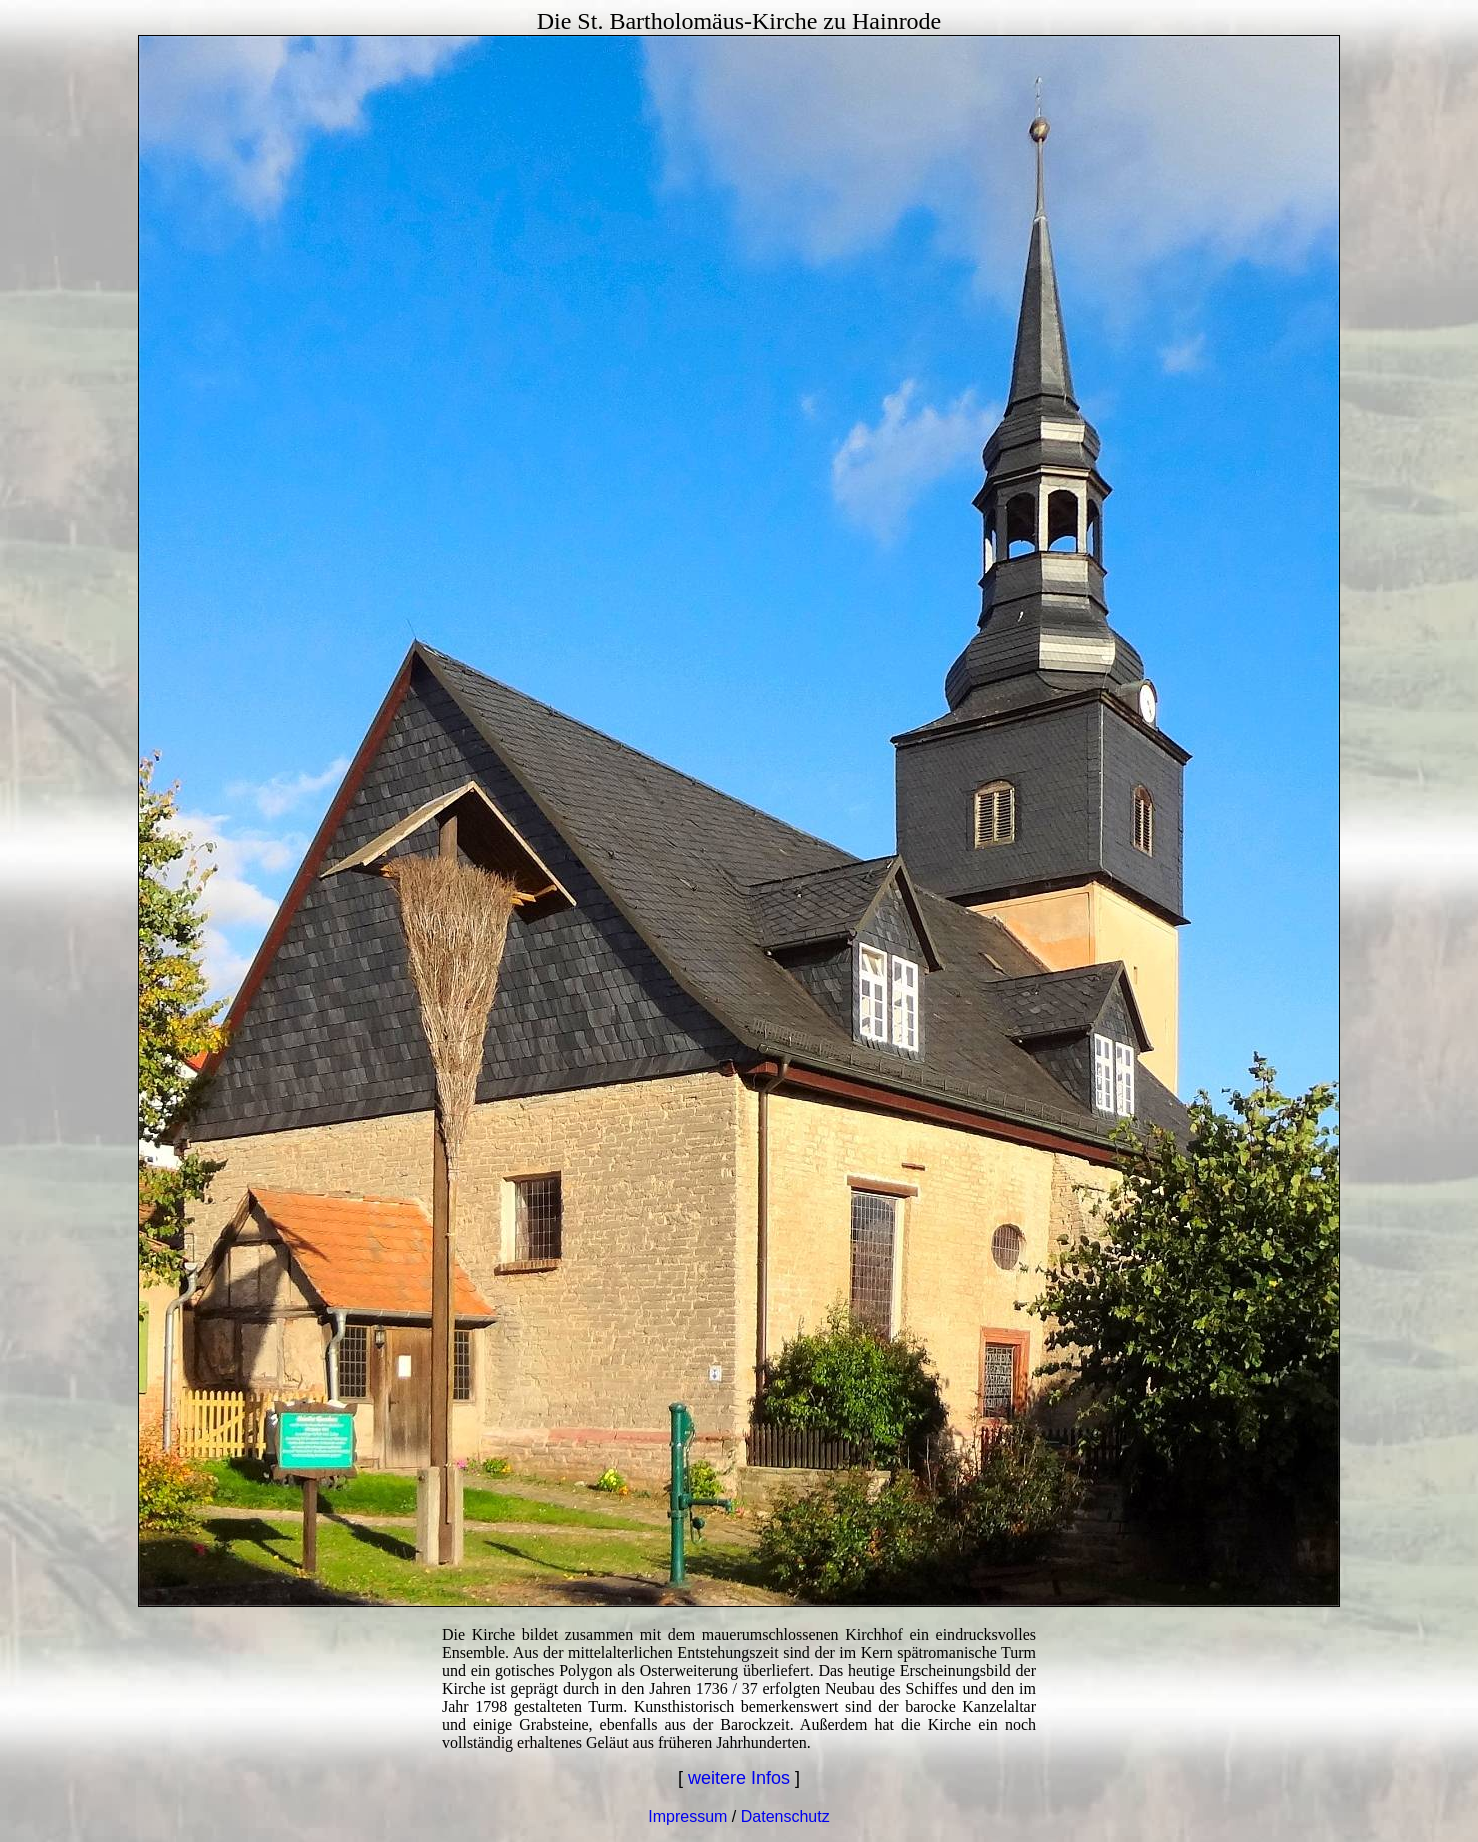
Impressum (687, 1816)
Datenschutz (785, 1816)
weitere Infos (739, 1778)
